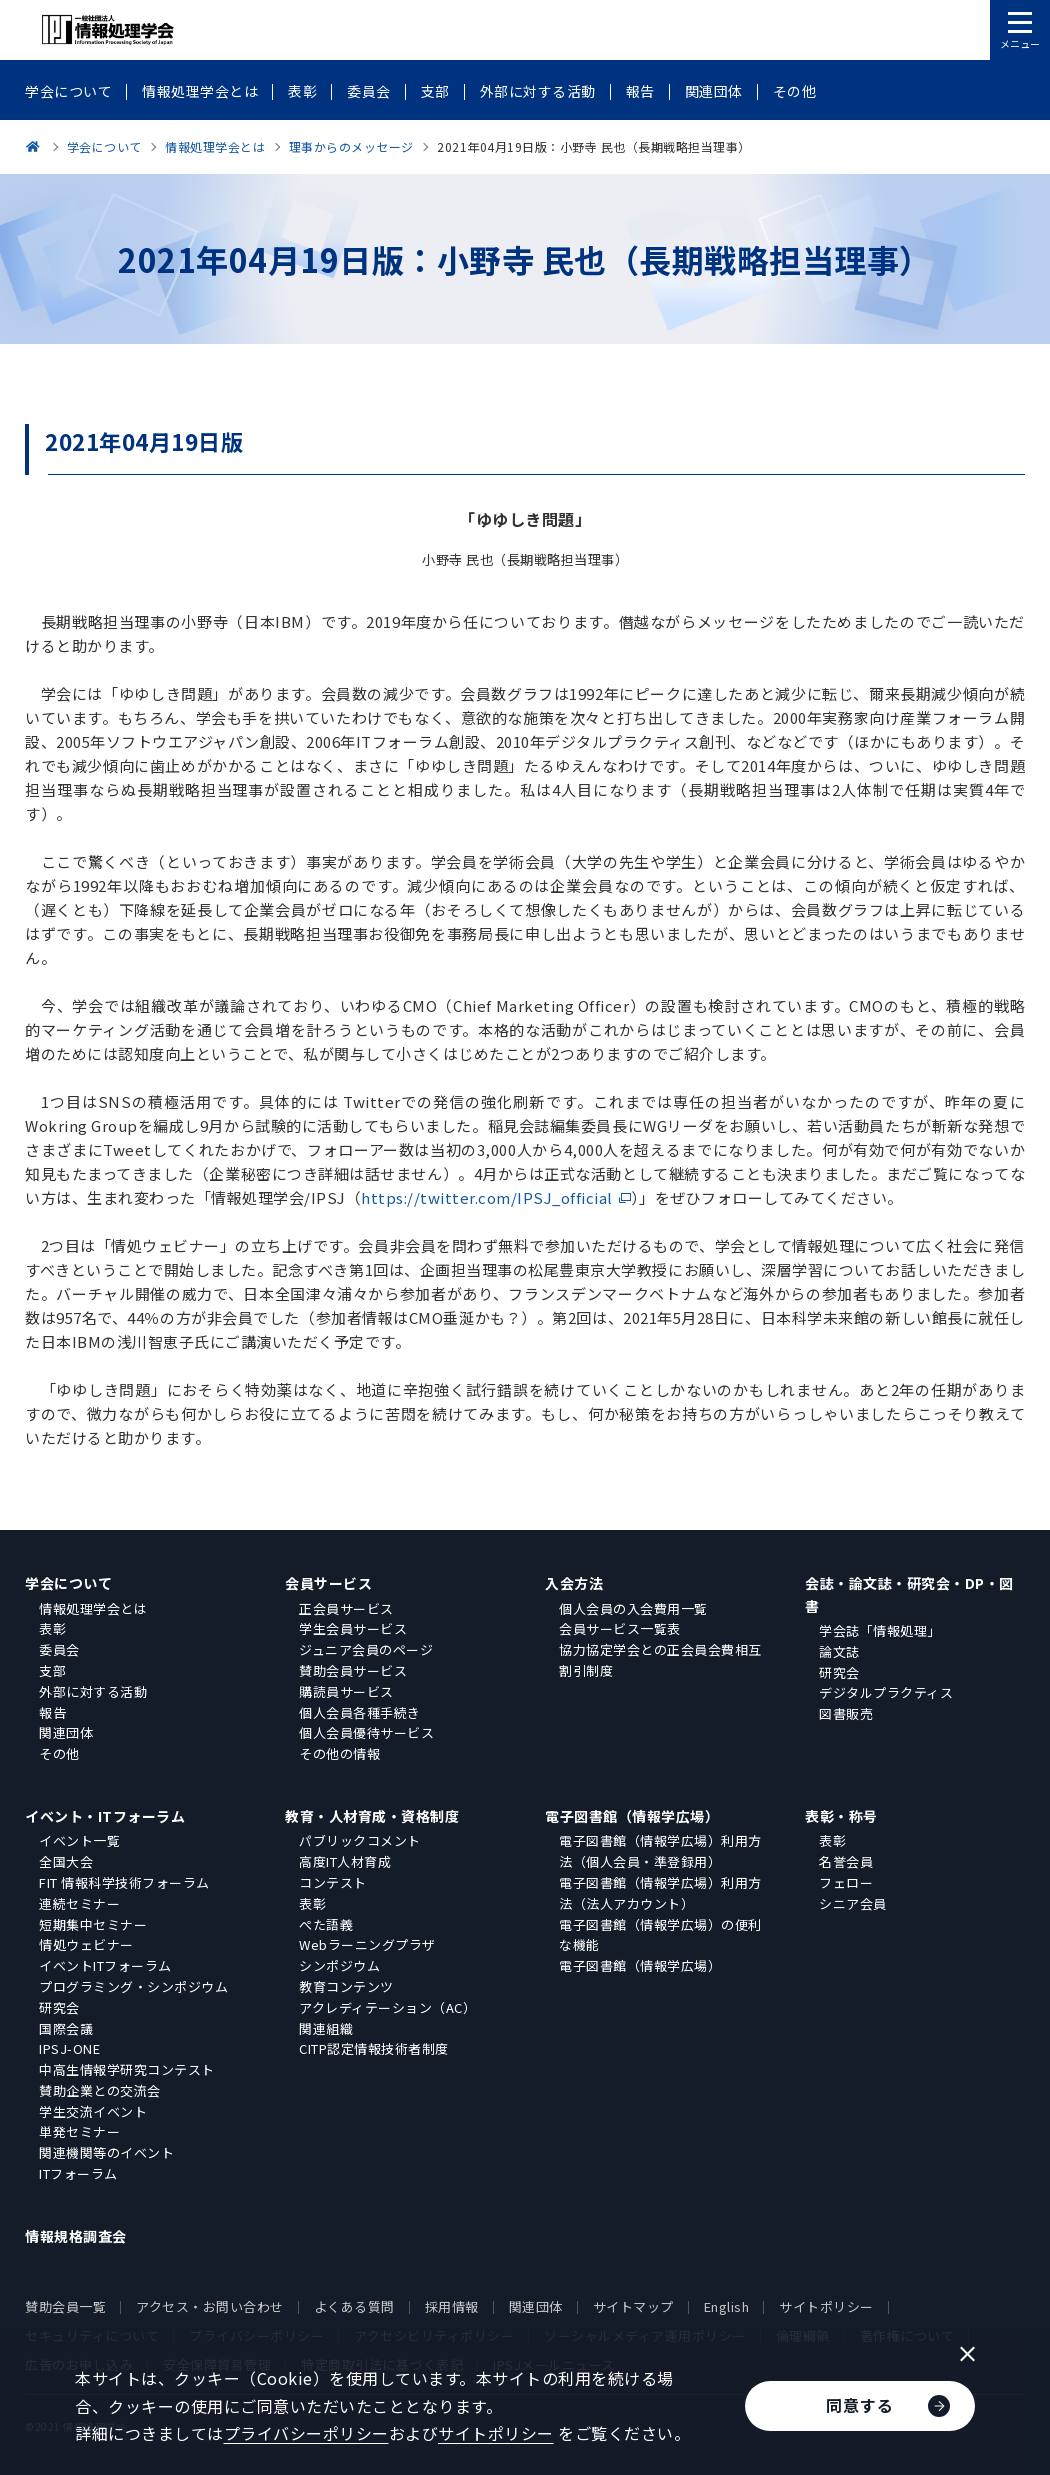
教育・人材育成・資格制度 (372, 1816)
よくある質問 (354, 2306)
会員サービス (328, 1583)
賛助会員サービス (353, 1670)
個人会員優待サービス (366, 1732)
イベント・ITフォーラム (105, 1816)
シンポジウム (339, 1965)
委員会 (59, 1649)
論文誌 (839, 1651)
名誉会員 (846, 1861)
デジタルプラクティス (886, 1692)
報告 (52, 1712)
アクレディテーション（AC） (387, 2007)
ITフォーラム (78, 2173)
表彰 (52, 1628)
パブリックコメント (360, 1840)
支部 (52, 1670)
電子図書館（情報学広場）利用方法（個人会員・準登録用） (660, 1851)
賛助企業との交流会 (100, 2090)
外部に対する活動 (93, 1691)
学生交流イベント (93, 2111)
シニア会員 (853, 1903)
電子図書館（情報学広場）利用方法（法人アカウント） (660, 1893)
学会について (68, 1583)
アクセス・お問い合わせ (210, 2306)
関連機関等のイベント (106, 2152)
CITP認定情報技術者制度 (374, 2048)
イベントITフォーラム (105, 1965)
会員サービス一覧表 (620, 1628)
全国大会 (66, 1861)
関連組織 (326, 2028)
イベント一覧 (79, 1840)
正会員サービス (346, 1608)
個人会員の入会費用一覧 (633, 1608)
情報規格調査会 (76, 2236)
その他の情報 (339, 1753)
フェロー (846, 1882)
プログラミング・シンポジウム (133, 1986)
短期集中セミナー (93, 1924)
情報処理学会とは (93, 1608)
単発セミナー (79, 2131)
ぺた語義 (326, 1924)
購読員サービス (346, 1691)
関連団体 (66, 1732)
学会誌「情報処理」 (880, 1630)
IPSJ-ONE (69, 2048)
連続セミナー (79, 1903)
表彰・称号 (841, 1816)
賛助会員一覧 (65, 2306)
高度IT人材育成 (345, 1861)
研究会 (839, 1672)
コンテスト (333, 1882)
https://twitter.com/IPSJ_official (487, 1197)
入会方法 (574, 1583)
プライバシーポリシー (306, 2433)
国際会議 (66, 2028)
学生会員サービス (353, 1628)
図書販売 (846, 1713)
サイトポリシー (826, 2306)
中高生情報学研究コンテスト (127, 2069)
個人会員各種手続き (360, 1712)
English (727, 2306)
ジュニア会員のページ (366, 1649)
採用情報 (452, 2306)
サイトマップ (633, 2306)
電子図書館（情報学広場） (632, 1816)
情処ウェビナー (86, 1944)
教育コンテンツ (346, 1986)
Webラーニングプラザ (367, 1944)
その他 (59, 1753)
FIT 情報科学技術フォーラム (124, 1882)
